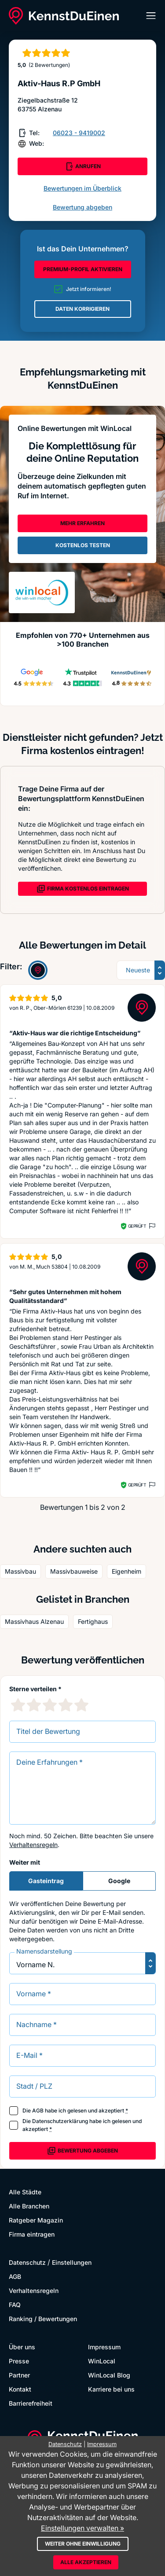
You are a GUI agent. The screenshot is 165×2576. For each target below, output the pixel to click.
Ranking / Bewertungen (43, 2318)
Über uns (22, 2347)
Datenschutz (27, 2262)
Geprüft (137, 1226)
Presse (19, 2361)
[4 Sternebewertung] (66, 1705)
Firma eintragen (32, 2234)
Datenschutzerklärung (60, 2121)
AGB (38, 2110)
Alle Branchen (29, 2206)
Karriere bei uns (111, 2389)
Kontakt (20, 2389)
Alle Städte (25, 2192)
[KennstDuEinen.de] (64, 16)
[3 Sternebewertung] (50, 1705)
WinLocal (101, 2361)
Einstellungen (72, 2262)
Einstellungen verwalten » (82, 2528)
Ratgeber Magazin (36, 2220)
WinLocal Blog (109, 2375)
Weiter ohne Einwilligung (83, 2543)
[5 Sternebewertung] (81, 1705)
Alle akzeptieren (85, 2562)
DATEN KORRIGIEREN (82, 308)
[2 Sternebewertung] (34, 1705)
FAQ (15, 2304)
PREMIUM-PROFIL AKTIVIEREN (82, 269)
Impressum (104, 2347)
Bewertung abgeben (82, 207)
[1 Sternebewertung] (18, 1705)
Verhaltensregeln (33, 1844)
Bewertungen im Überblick (82, 188)
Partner (19, 2375)
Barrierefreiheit (30, 2403)
